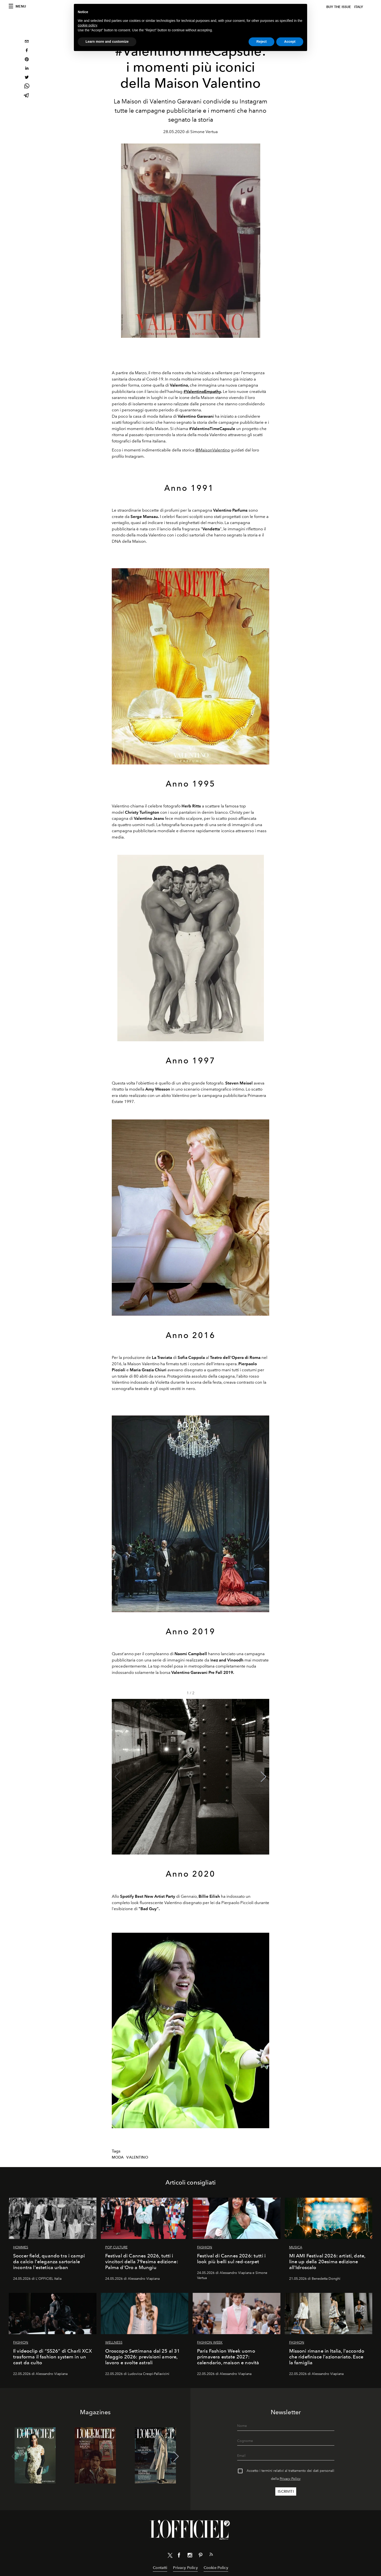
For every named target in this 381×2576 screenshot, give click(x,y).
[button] (263, 1776)
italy (358, 7)
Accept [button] (289, 41)
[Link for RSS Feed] (211, 2555)
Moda (118, 2157)
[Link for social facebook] (179, 2556)
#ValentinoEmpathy (202, 391)
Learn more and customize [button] (107, 41)
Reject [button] (261, 41)
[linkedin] (27, 68)
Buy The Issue (338, 7)
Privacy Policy (290, 2479)
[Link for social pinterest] (200, 2556)
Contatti (160, 2567)
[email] (27, 41)
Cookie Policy (216, 2567)
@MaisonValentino (212, 450)
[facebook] (27, 50)
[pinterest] (27, 59)
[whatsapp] (27, 86)
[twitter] (27, 77)
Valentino (137, 2157)
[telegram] (27, 95)
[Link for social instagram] (189, 2556)
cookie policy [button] (87, 25)
